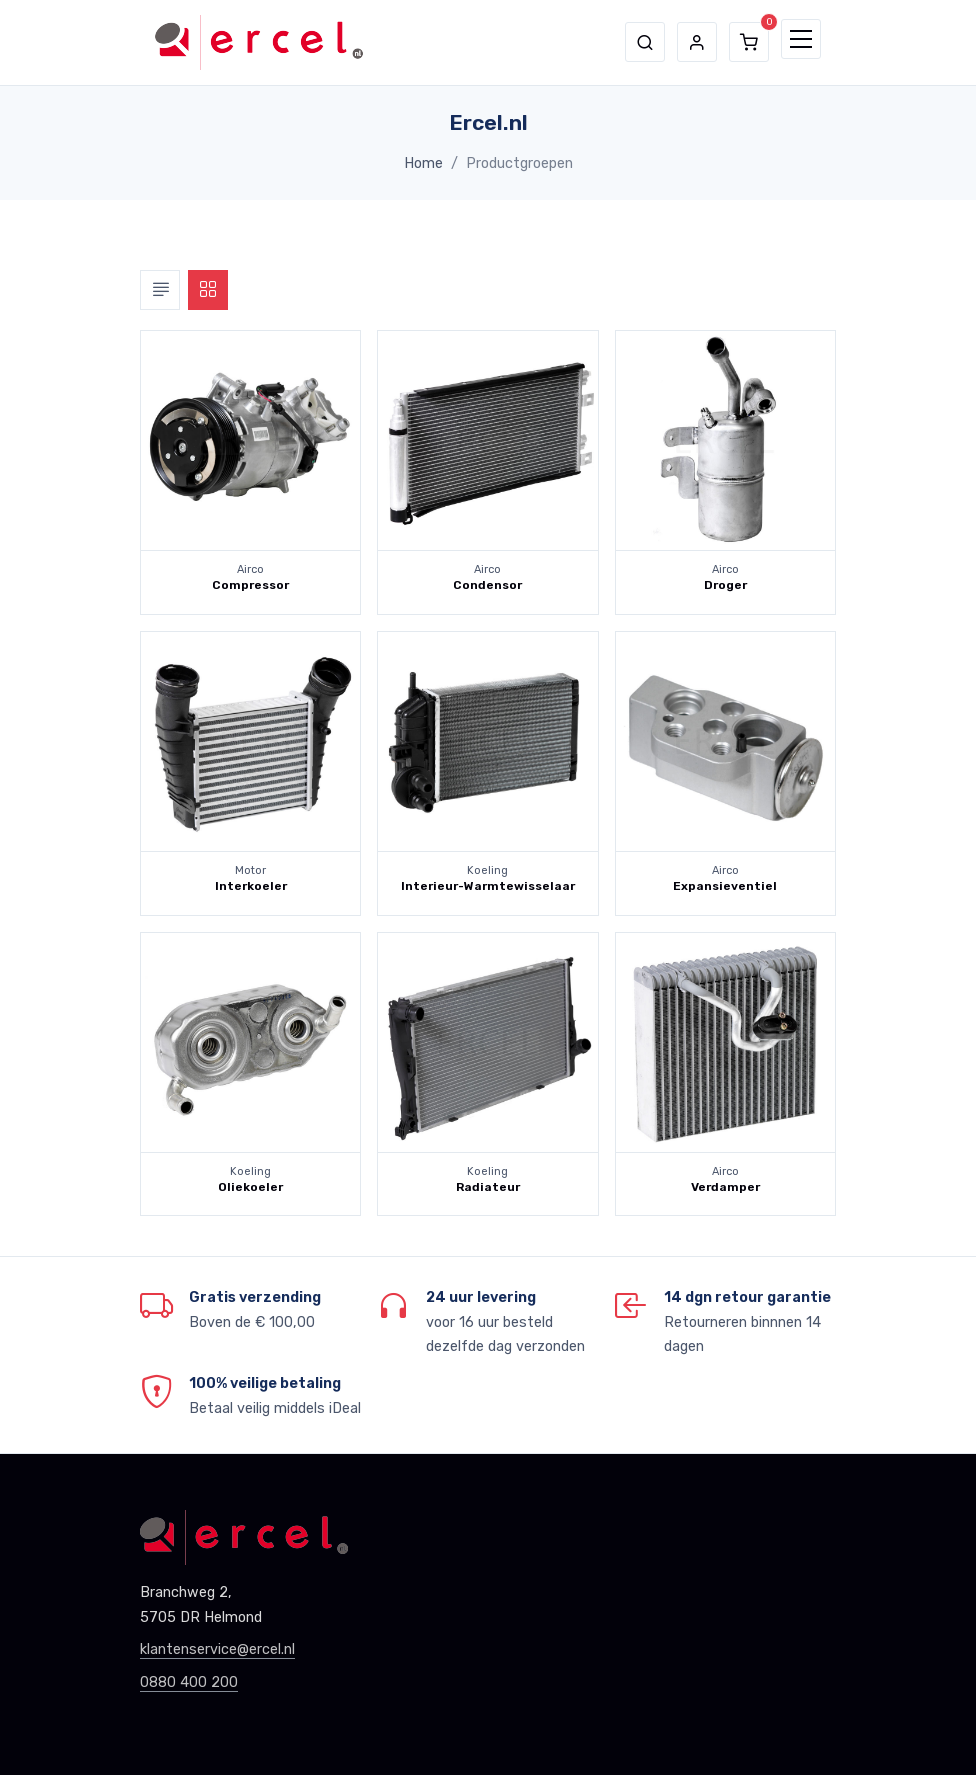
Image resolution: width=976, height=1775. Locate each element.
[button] (645, 42)
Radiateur (488, 1187)
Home (423, 163)
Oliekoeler (250, 1187)
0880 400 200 (189, 1682)
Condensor (487, 585)
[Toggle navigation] (801, 39)
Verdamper (725, 1187)
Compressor (250, 585)
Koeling (487, 870)
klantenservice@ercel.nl (217, 1649)
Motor (250, 870)
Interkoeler (251, 886)
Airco (250, 569)
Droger (725, 585)
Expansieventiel (725, 886)
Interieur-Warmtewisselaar (488, 886)
